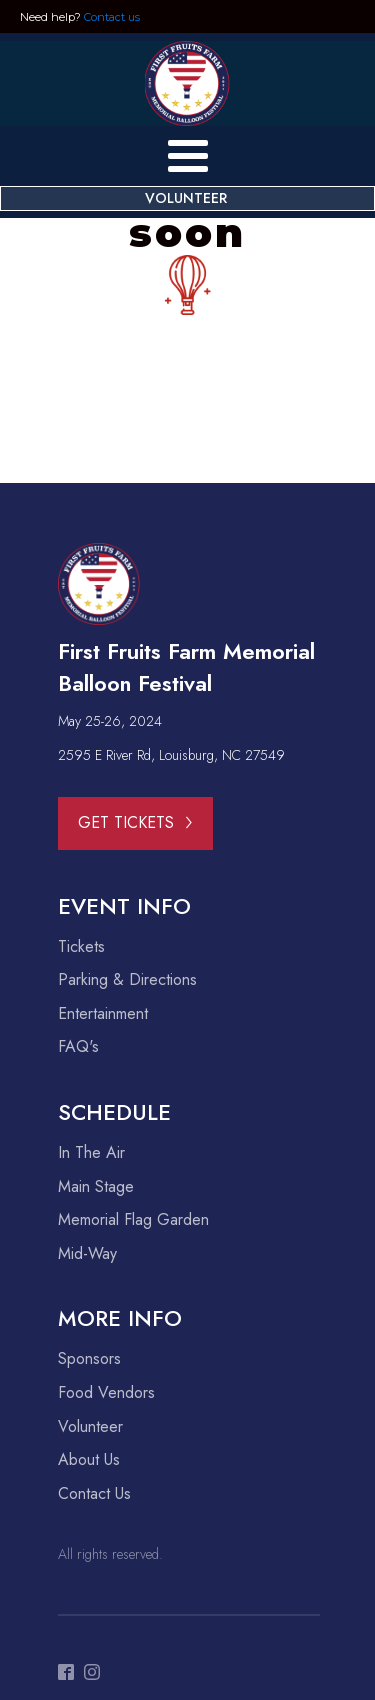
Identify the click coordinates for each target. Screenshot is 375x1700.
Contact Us (94, 1494)
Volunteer (90, 1427)
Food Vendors (106, 1393)
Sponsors (89, 1359)
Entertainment (103, 1014)
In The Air (91, 1153)
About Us (89, 1460)
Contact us (112, 17)
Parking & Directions (127, 980)
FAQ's (78, 1047)
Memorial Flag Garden (133, 1220)
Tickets (81, 947)
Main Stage (96, 1187)
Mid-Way (87, 1254)
